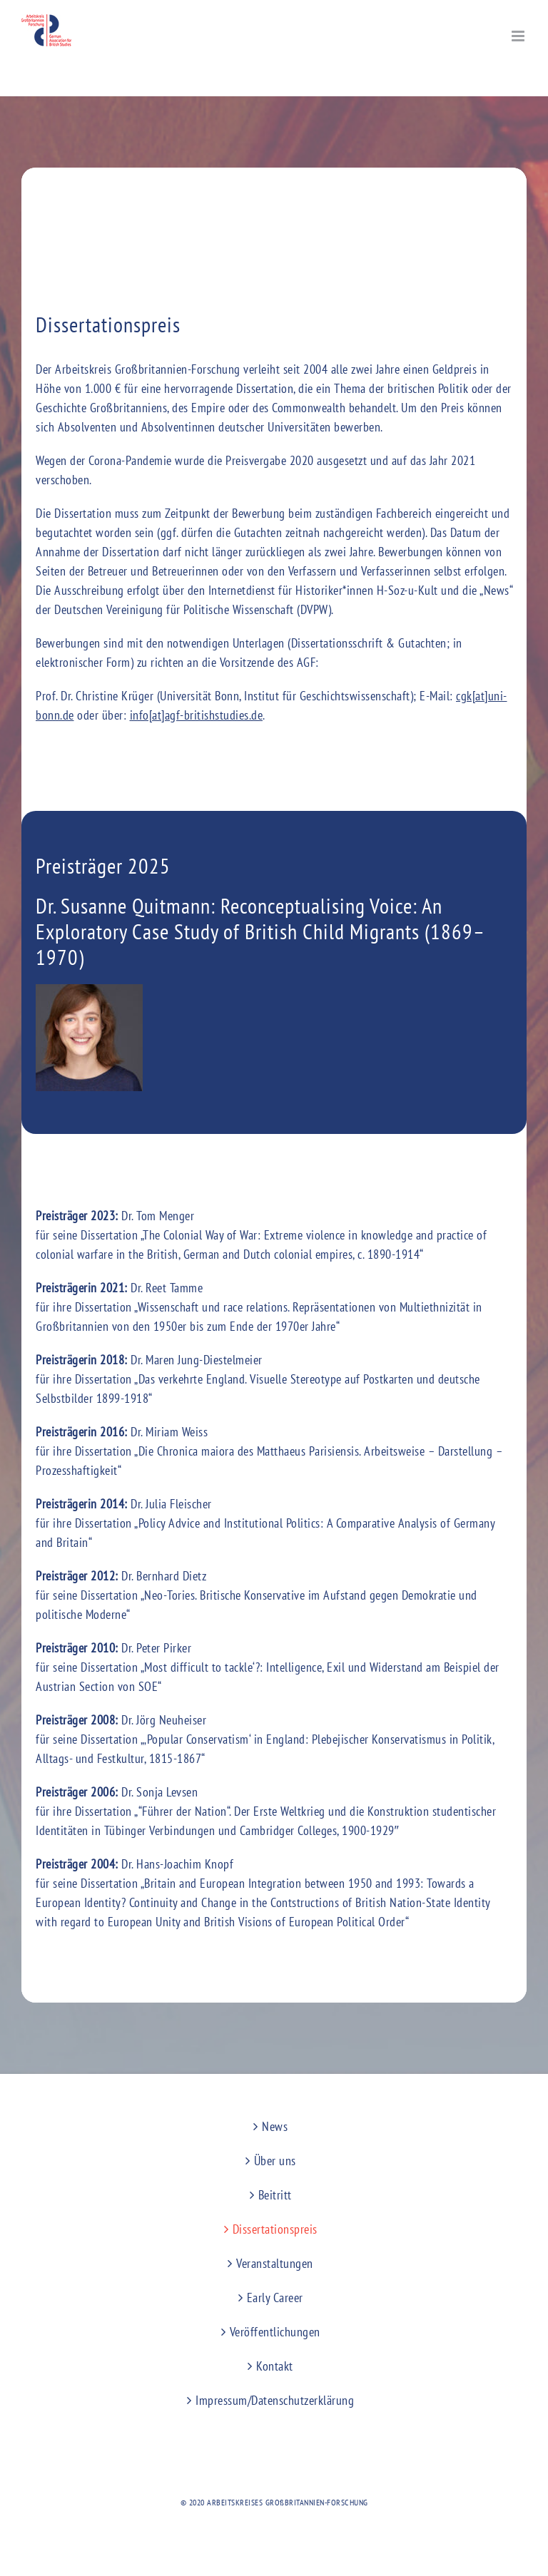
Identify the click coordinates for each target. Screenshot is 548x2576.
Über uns (275, 2160)
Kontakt (274, 2366)
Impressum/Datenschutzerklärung (275, 2400)
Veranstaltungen (274, 2263)
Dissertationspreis (275, 2229)
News (275, 2126)
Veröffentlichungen (275, 2332)
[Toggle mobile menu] (519, 36)
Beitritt (275, 2195)
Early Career (275, 2297)
